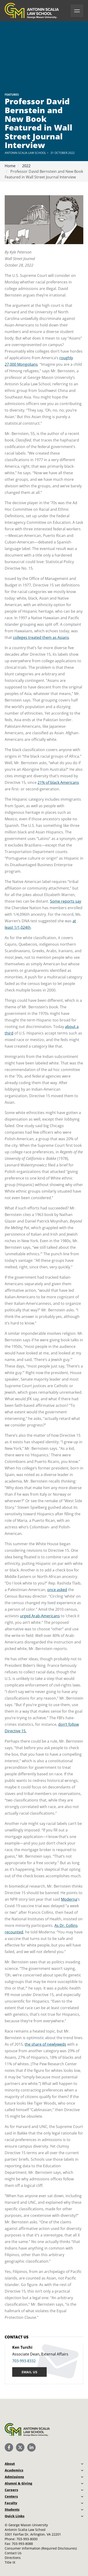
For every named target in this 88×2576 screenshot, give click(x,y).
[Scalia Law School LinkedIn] (31, 2447)
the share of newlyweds (45, 2044)
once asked (57, 1589)
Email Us (29, 2372)
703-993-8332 (24, 2360)
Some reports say (65, 901)
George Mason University (28, 2525)
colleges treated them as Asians (41, 637)
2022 (26, 165)
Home (10, 165)
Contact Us (13, 2553)
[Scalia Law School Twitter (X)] (20, 2447)
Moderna (69, 1899)
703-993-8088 (22, 2543)
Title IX (10, 2562)
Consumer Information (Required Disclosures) (41, 2548)
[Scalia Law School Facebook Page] (9, 2447)
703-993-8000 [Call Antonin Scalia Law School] (27, 2539)
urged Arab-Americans (40, 1615)
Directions (13, 2557)
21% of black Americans (58, 782)
